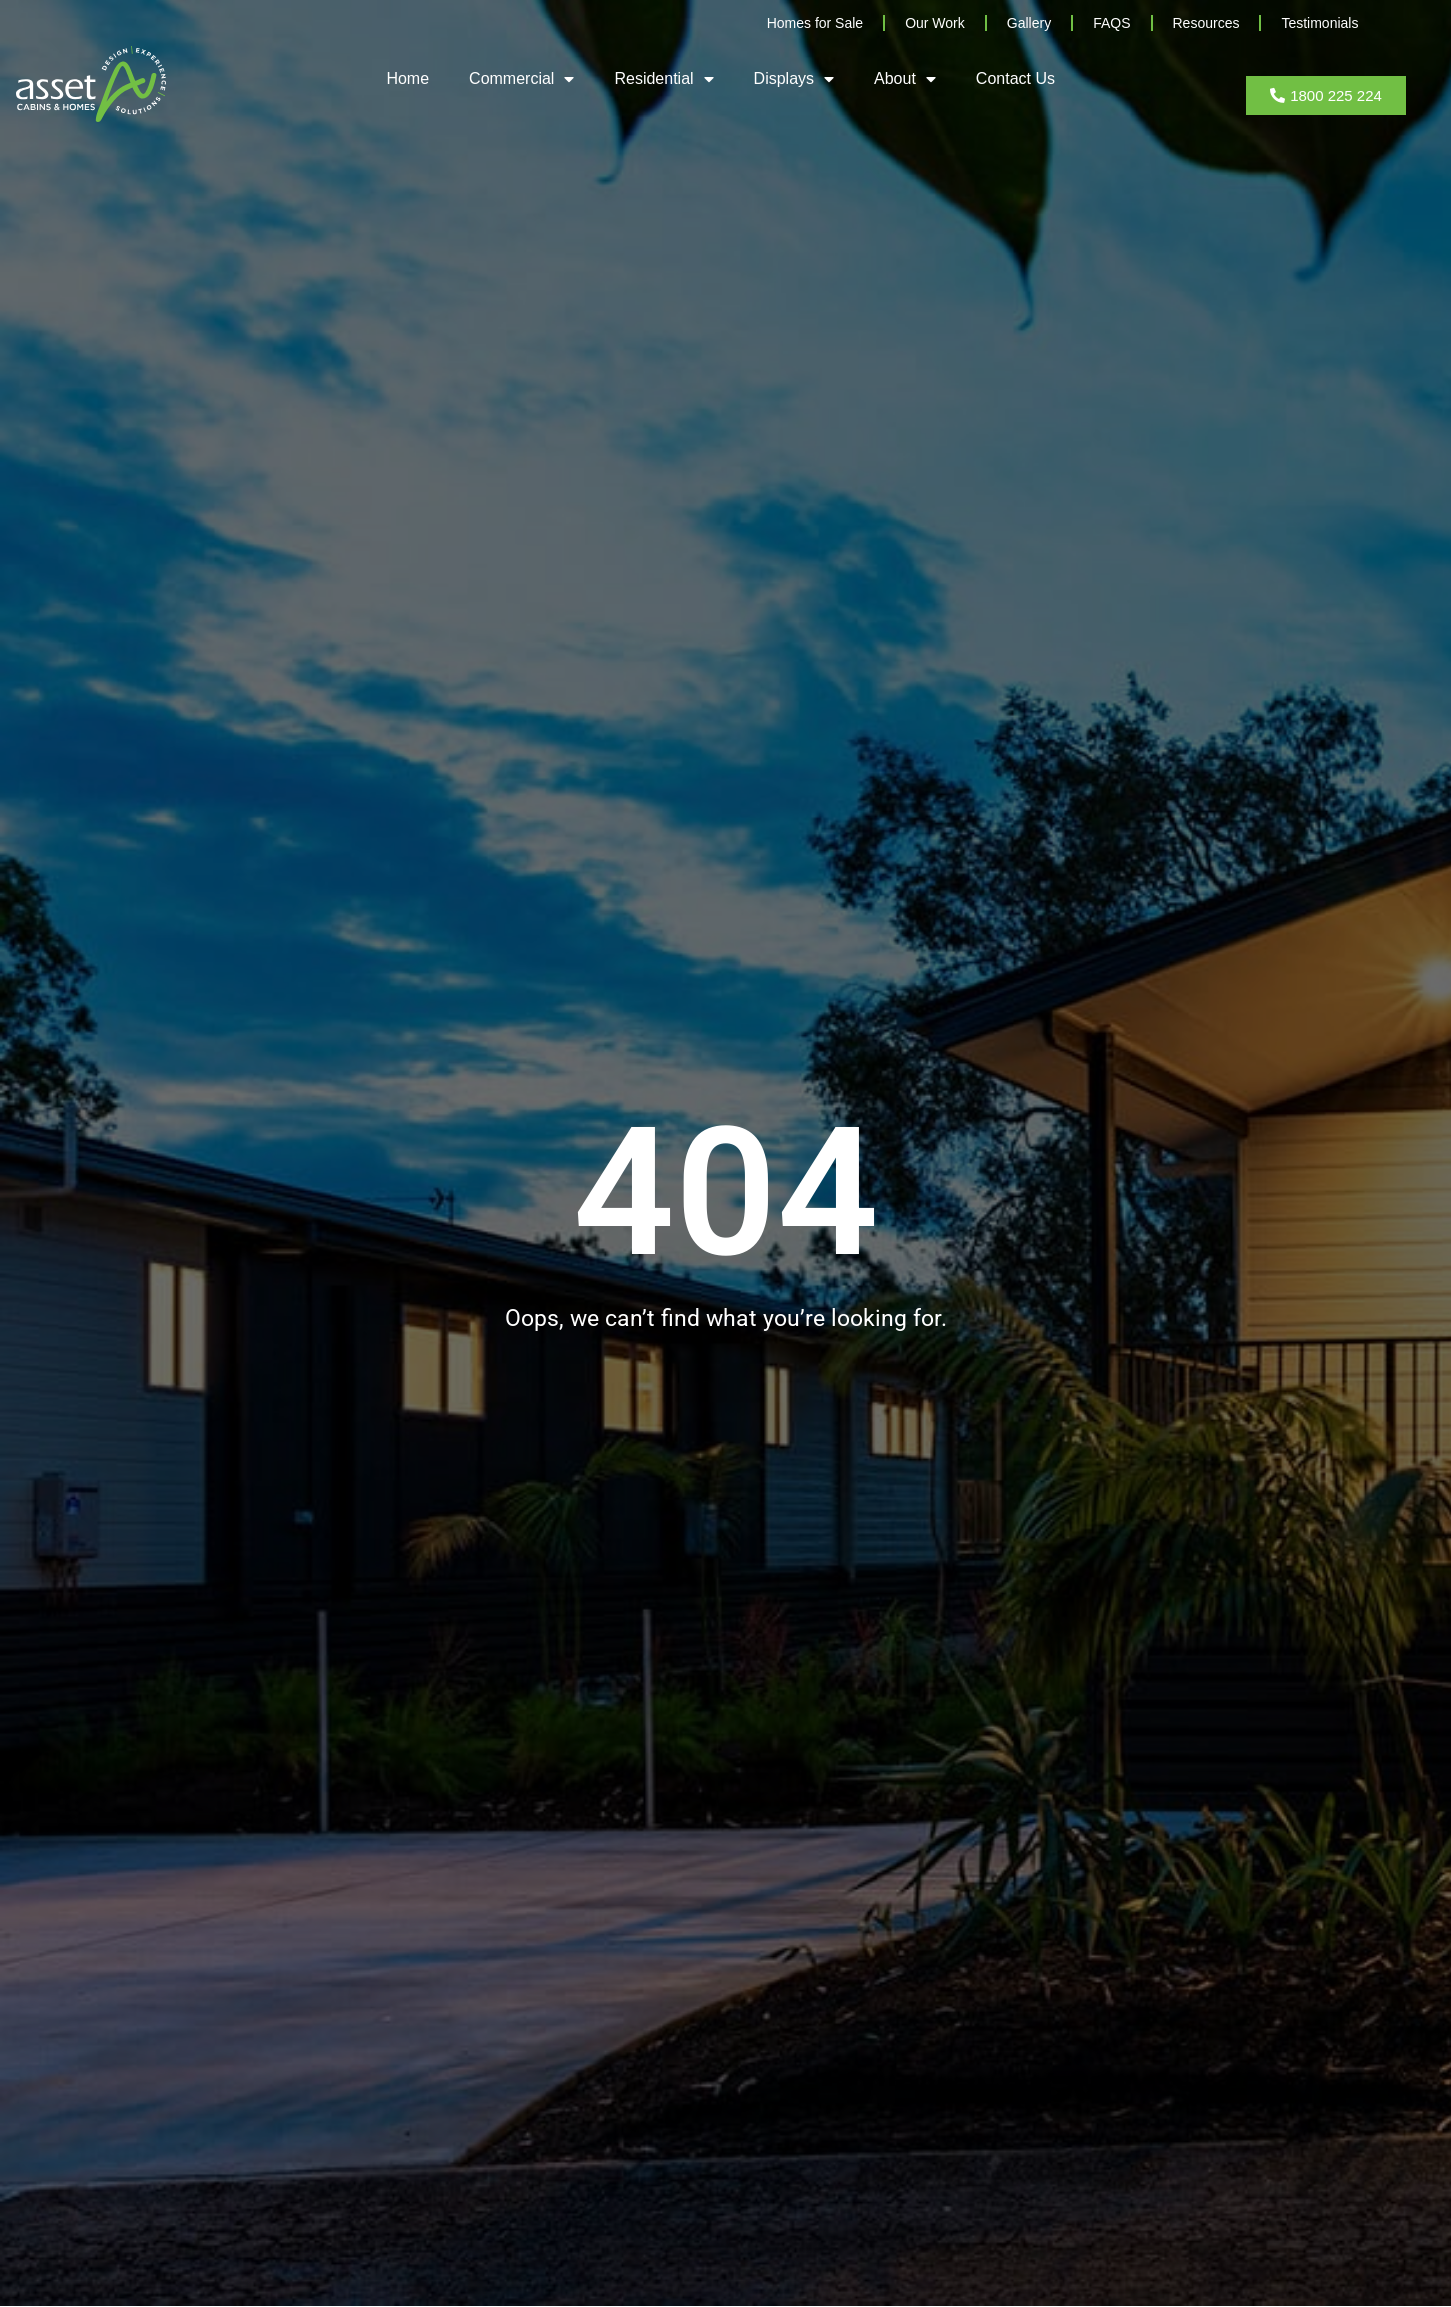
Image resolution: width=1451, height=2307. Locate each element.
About (905, 79)
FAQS (1111, 23)
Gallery (1029, 23)
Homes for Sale (815, 23)
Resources (1206, 23)
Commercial (521, 79)
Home (407, 78)
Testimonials (1319, 23)
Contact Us (1015, 78)
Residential (663, 79)
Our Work (935, 23)
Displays (794, 79)
